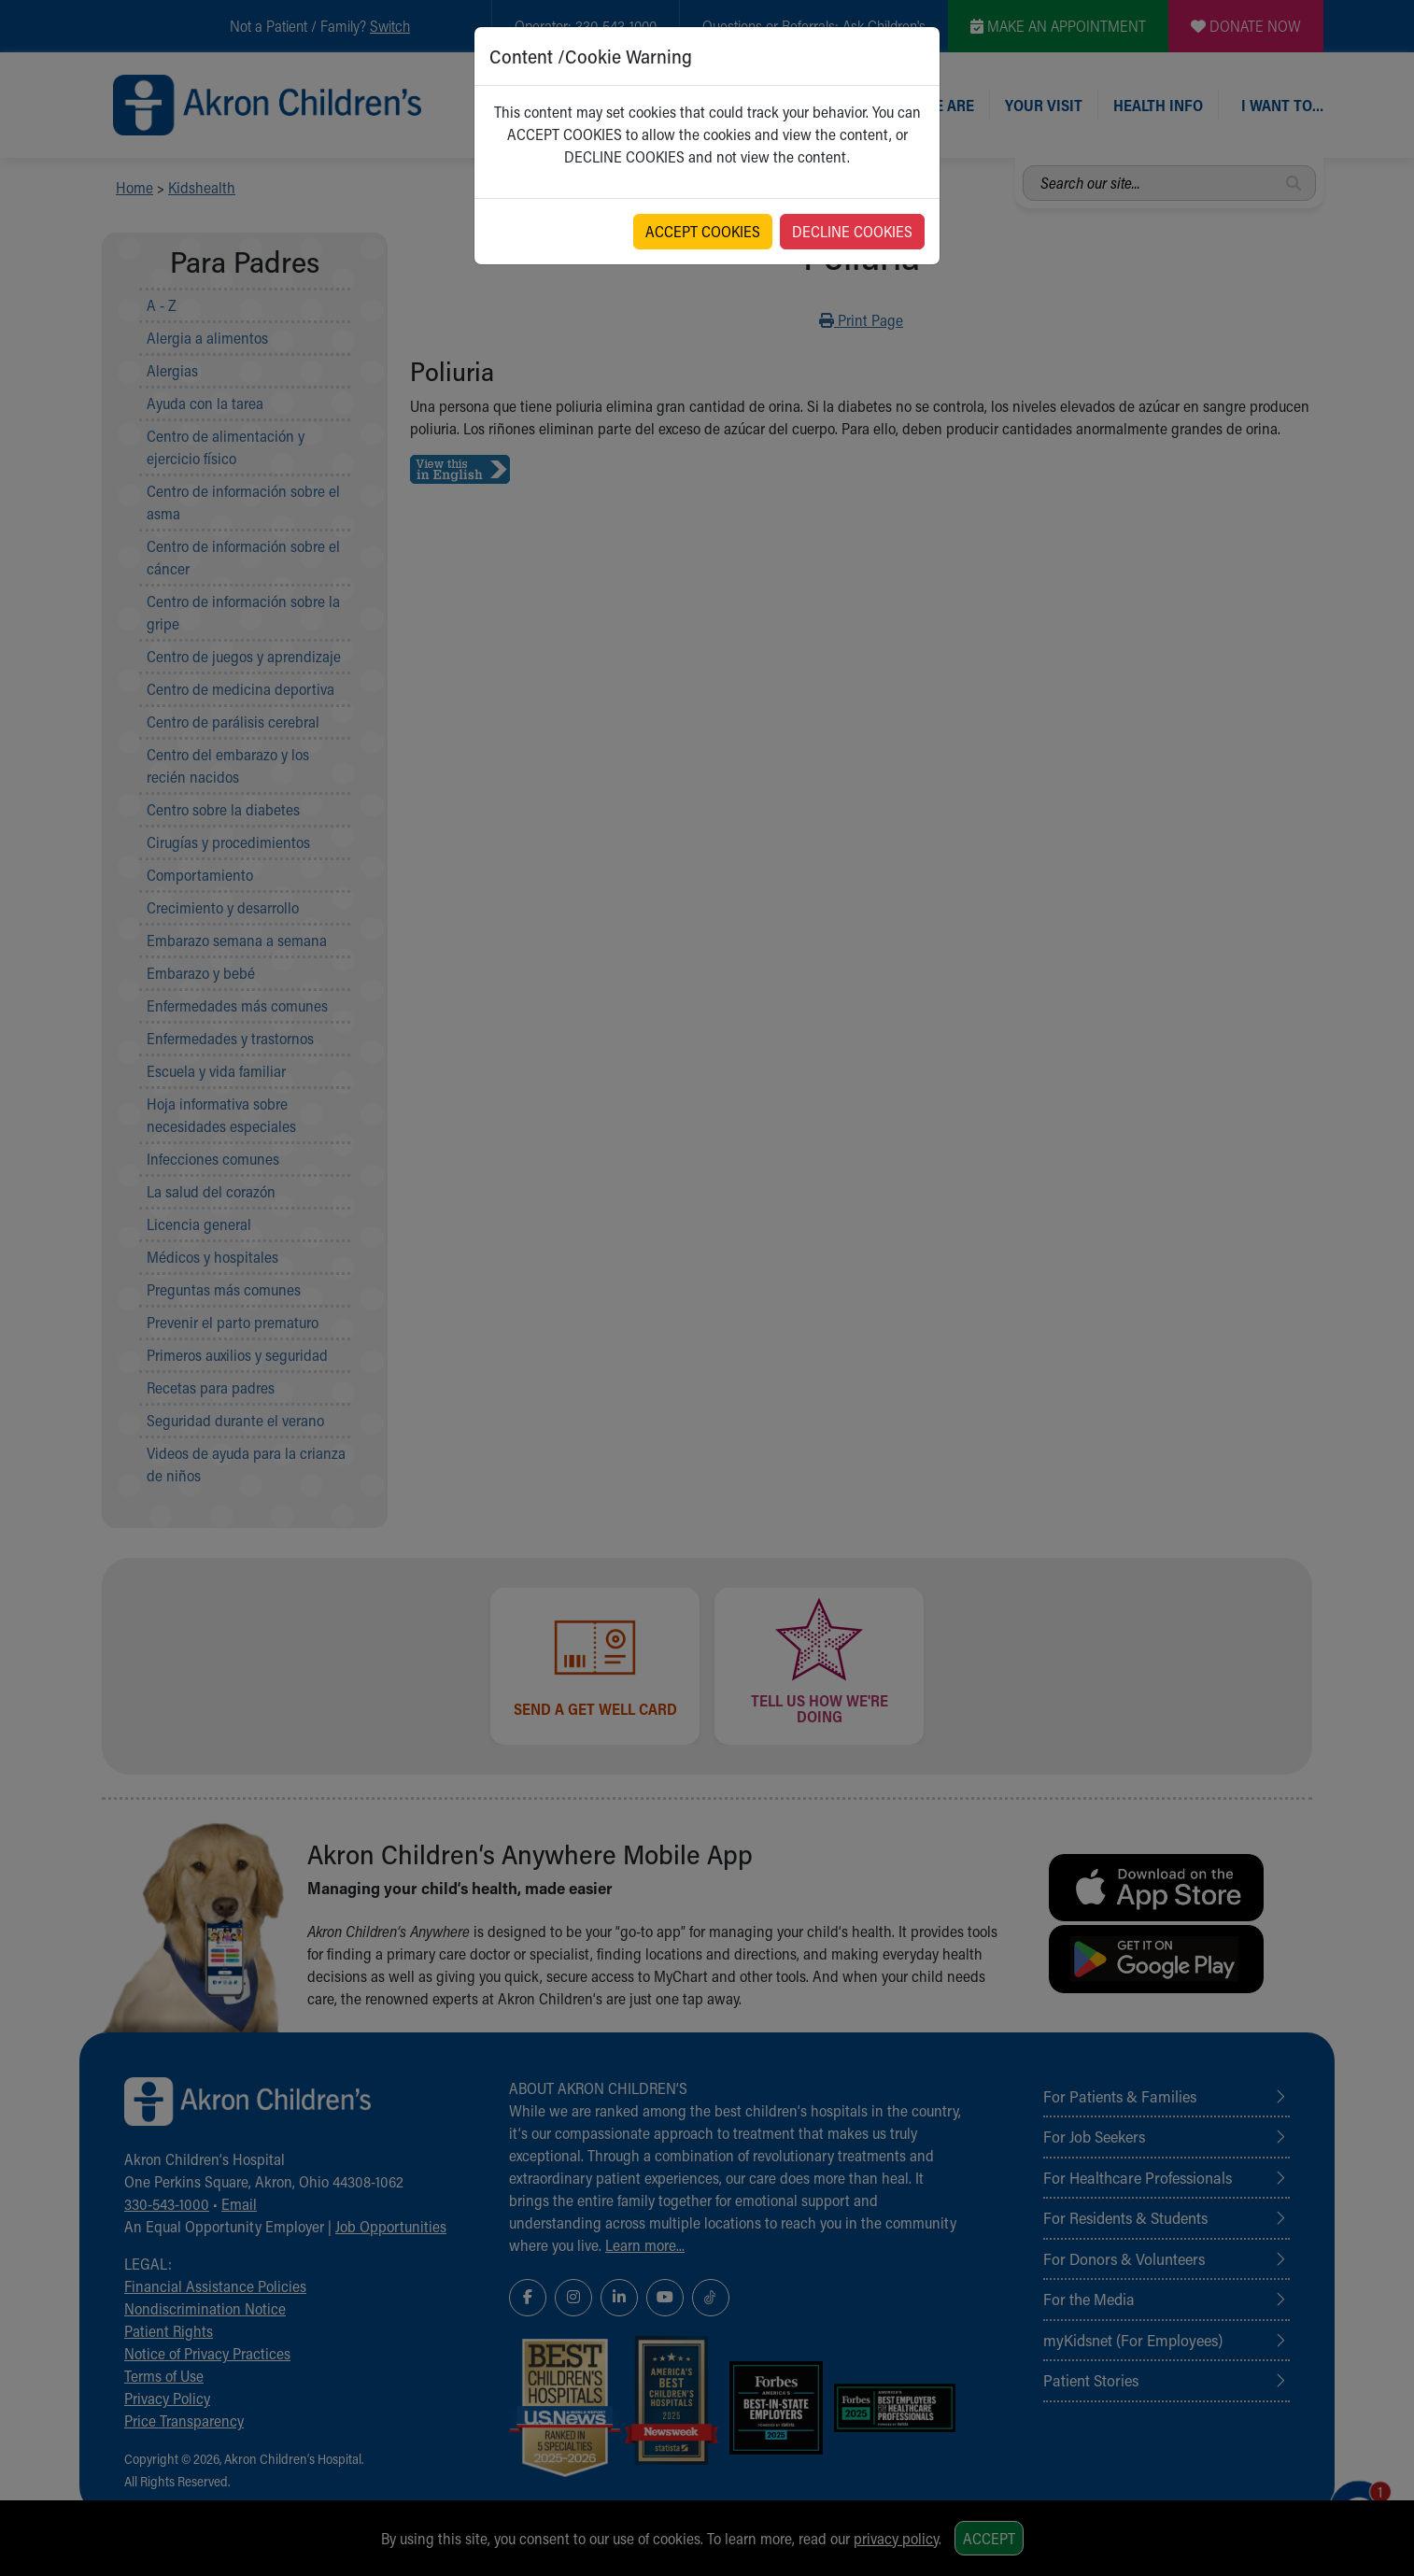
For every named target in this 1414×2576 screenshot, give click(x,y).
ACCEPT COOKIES (702, 231)
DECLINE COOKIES (852, 231)
